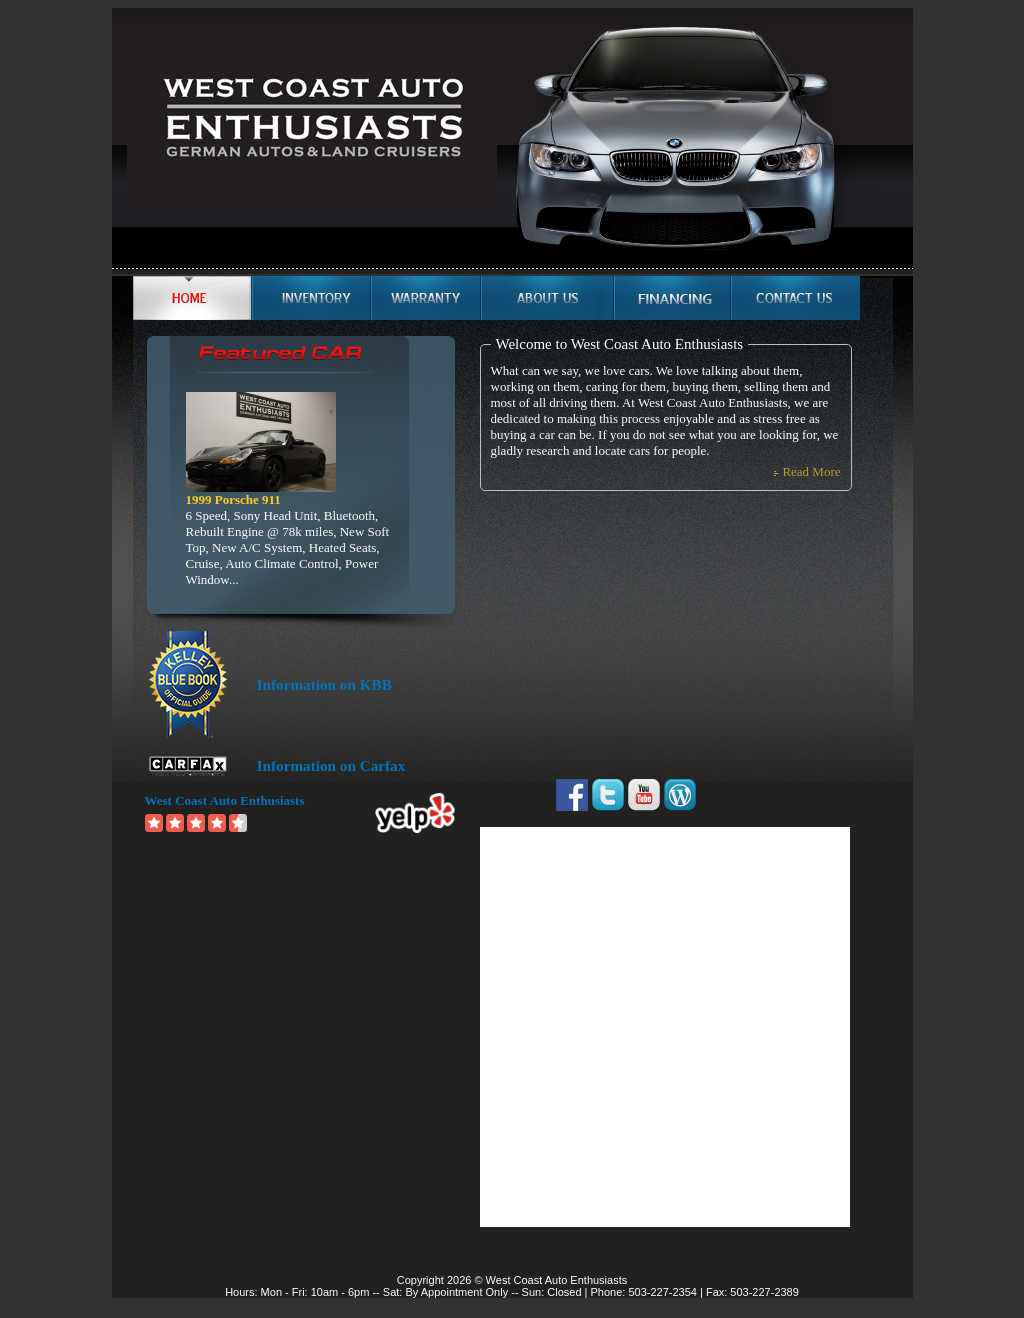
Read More (811, 471)
